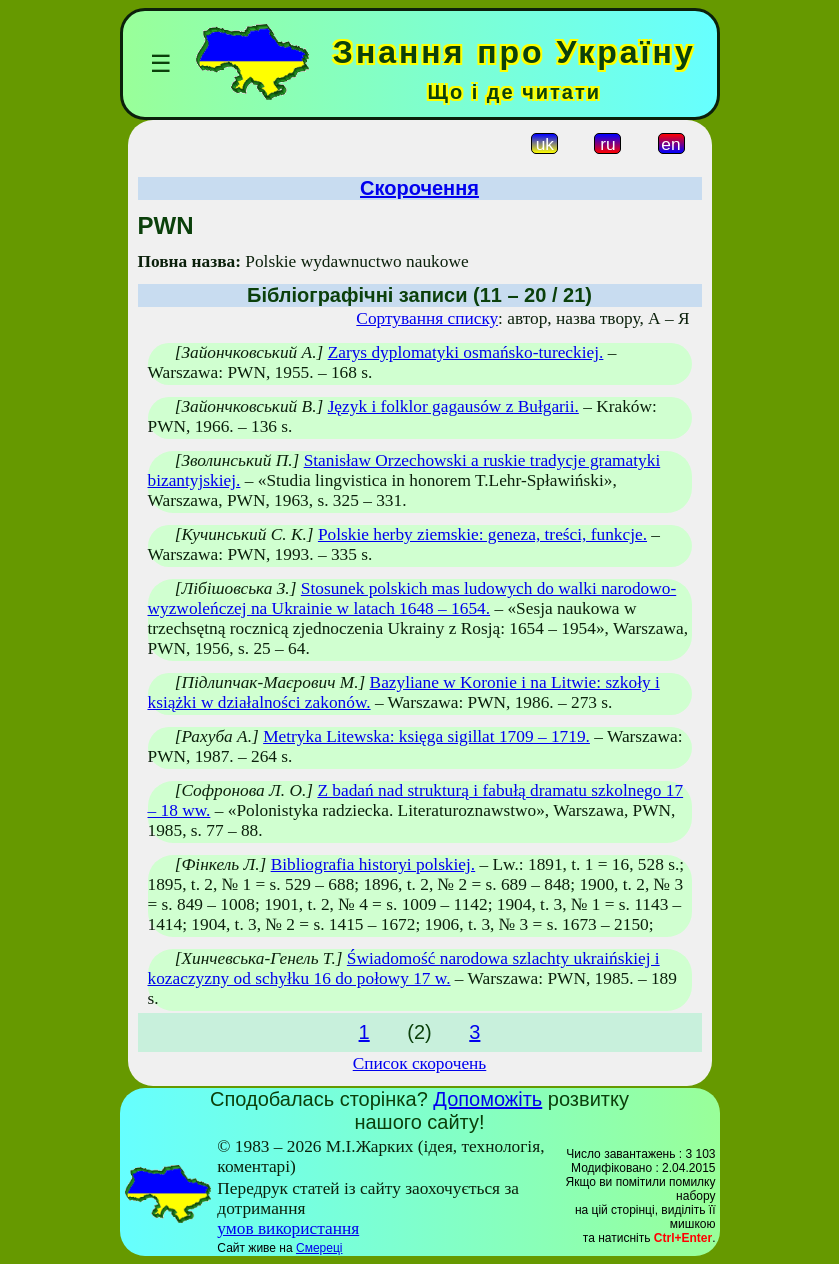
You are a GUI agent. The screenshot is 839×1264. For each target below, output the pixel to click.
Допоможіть (487, 1099)
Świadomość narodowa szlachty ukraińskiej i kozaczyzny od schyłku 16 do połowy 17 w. (404, 968)
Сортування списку (427, 318)
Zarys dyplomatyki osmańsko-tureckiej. (466, 352)
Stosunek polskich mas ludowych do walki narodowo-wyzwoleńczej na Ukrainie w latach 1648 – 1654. (412, 598)
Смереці (319, 1248)
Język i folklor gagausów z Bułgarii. (453, 406)
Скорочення (419, 188)
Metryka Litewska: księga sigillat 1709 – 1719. (426, 736)
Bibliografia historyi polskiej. (373, 864)
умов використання (288, 1228)
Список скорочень (420, 1063)
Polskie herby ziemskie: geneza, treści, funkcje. (482, 534)
